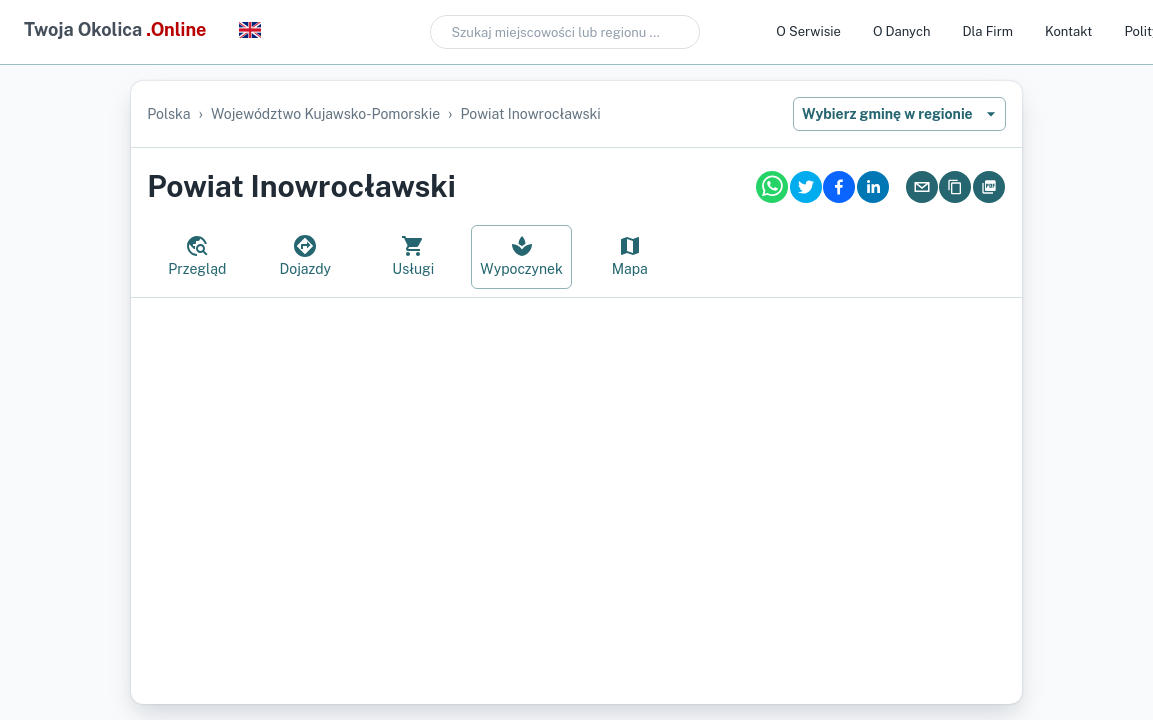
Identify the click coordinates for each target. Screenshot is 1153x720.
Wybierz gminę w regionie (899, 114)
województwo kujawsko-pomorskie (325, 114)
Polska (168, 114)
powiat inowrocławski (531, 114)
